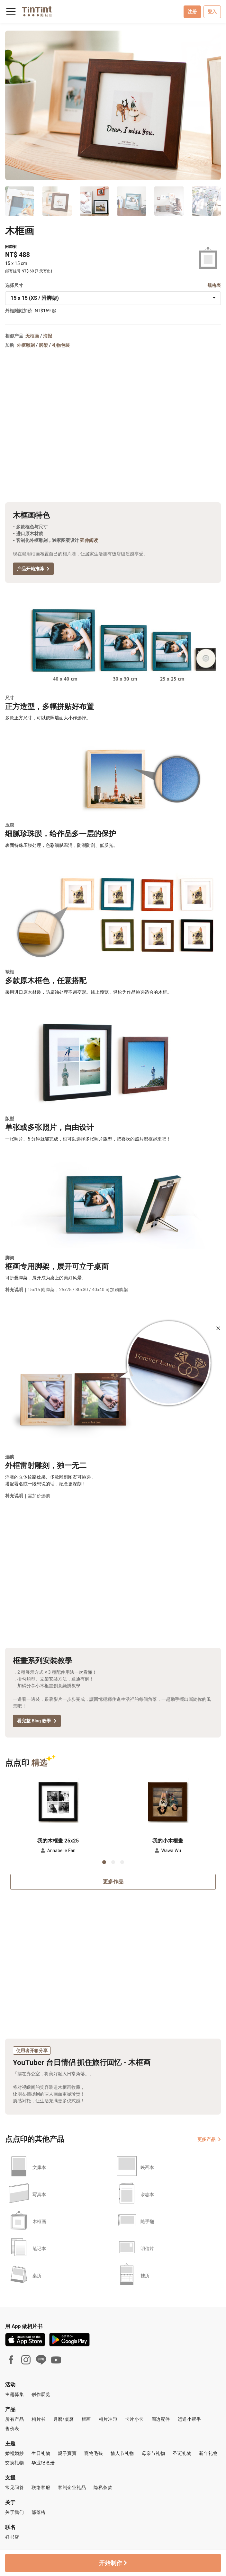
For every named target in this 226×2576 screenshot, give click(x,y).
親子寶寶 (67, 2453)
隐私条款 (103, 2487)
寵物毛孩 (93, 2453)
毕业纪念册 (43, 2462)
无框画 (32, 335)
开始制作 (113, 2563)
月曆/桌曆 (63, 2419)
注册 (192, 11)
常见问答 (14, 2487)
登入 (212, 11)
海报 (47, 335)
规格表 (214, 285)
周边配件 (160, 2419)
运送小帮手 (189, 2419)
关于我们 (14, 2512)
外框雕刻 (26, 345)
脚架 (43, 345)
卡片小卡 (134, 2419)
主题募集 (14, 2394)
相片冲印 (108, 2419)
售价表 (12, 2428)
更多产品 (209, 2139)
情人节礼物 (122, 2453)
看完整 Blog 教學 (37, 1720)
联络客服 (41, 2487)
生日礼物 (41, 2453)
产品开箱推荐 (33, 568)
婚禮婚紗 (14, 2453)
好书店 (12, 2537)
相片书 (39, 2419)
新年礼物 (208, 2453)
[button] (58, 1799)
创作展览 (41, 2394)
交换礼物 (14, 2462)
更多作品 (113, 1882)
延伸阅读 (89, 540)
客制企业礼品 (72, 2487)
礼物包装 (61, 345)
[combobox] (113, 298)
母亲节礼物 (153, 2453)
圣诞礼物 (182, 2453)
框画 (86, 2419)
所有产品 (14, 2419)
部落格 (39, 2512)
